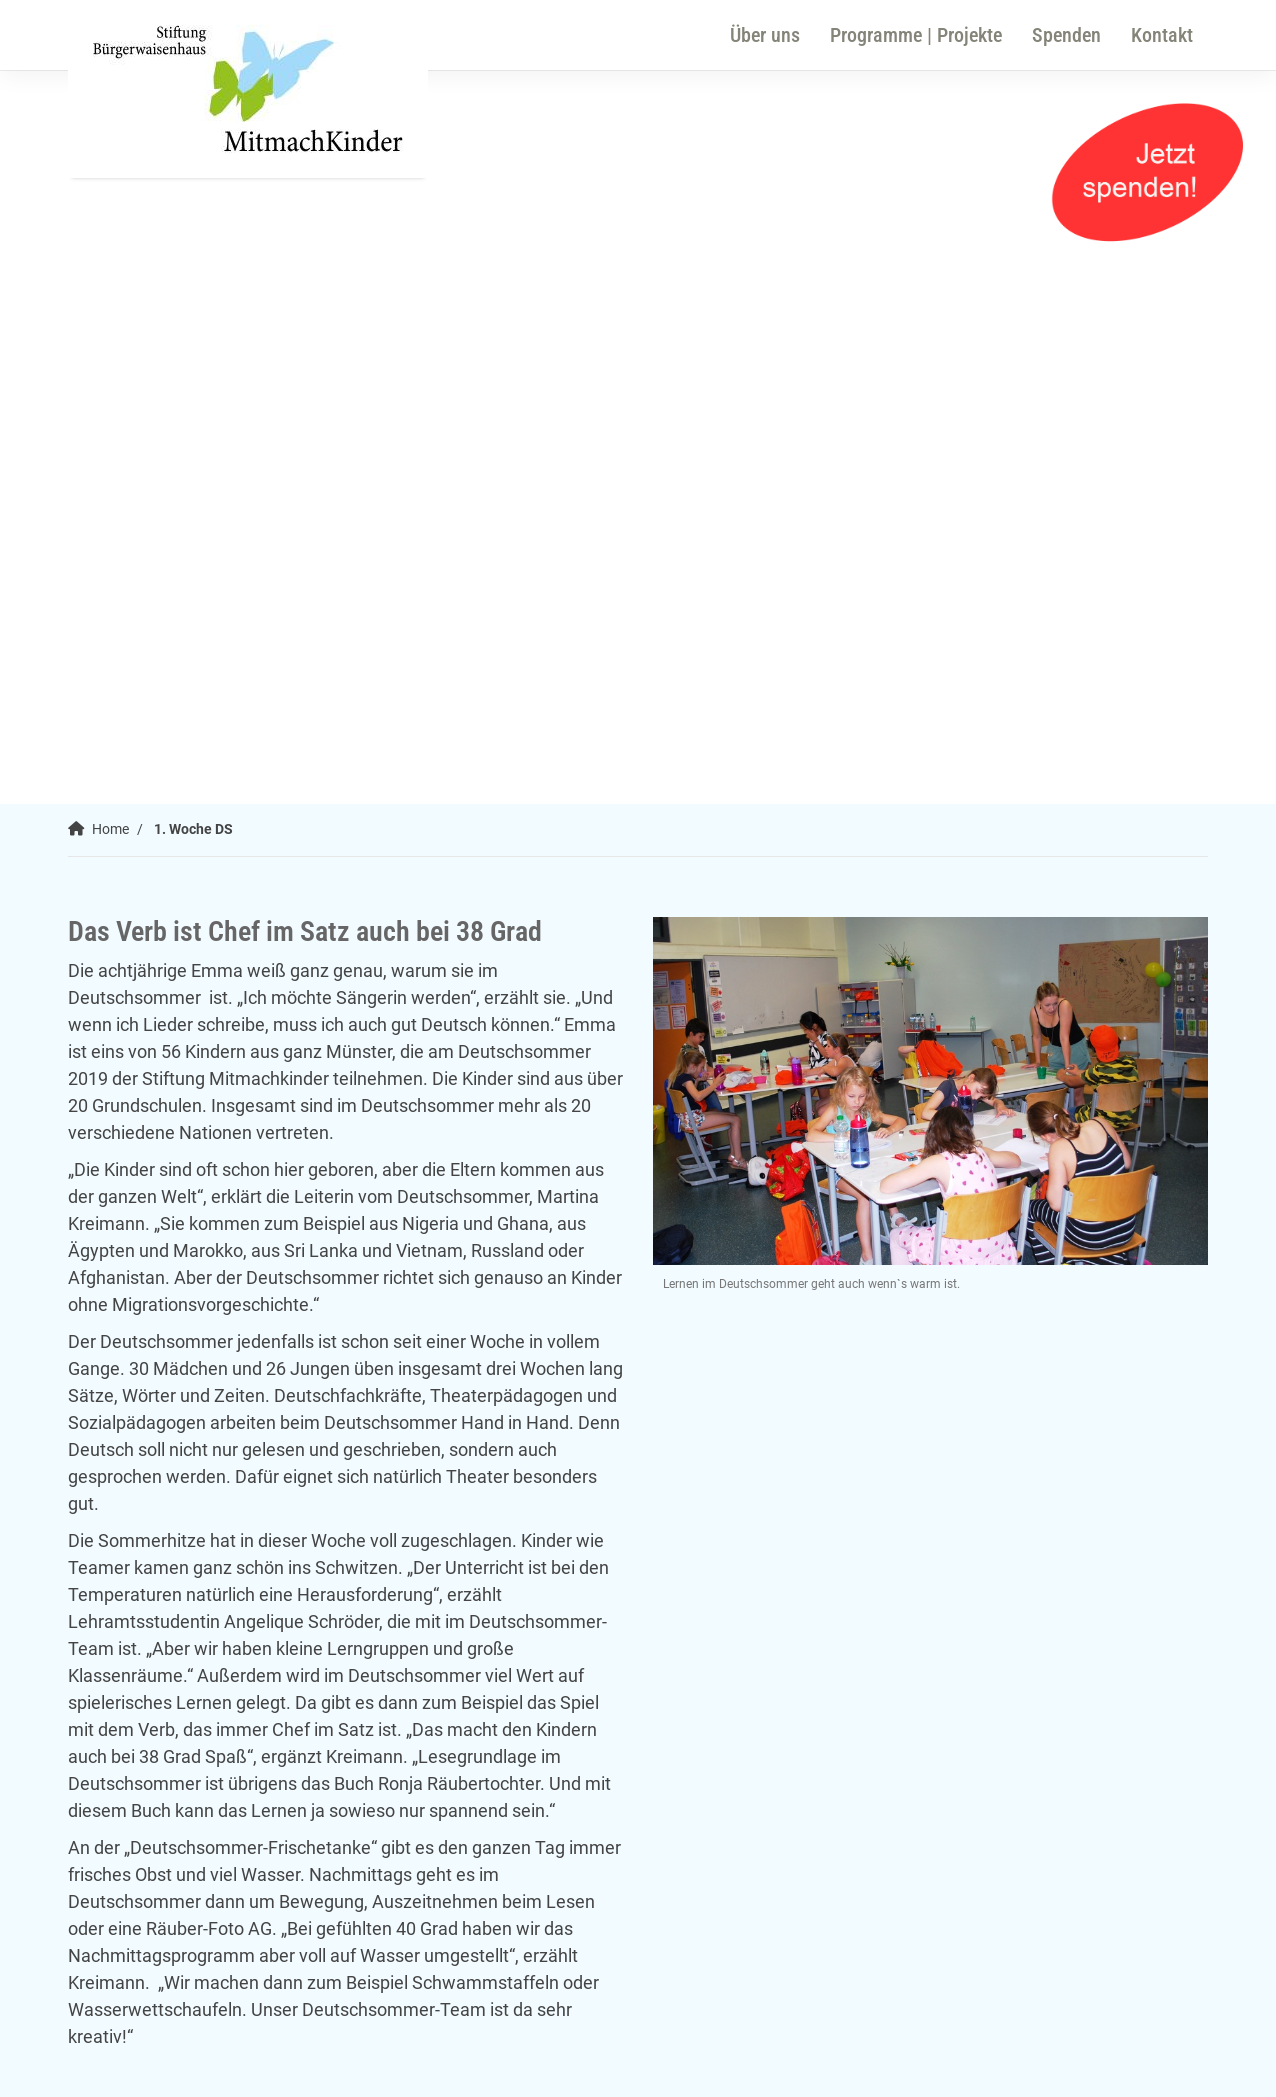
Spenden (1066, 35)
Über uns (765, 35)
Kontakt (1162, 35)
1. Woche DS (193, 829)
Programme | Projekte (916, 35)
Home (110, 829)
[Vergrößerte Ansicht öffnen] (930, 1091)
